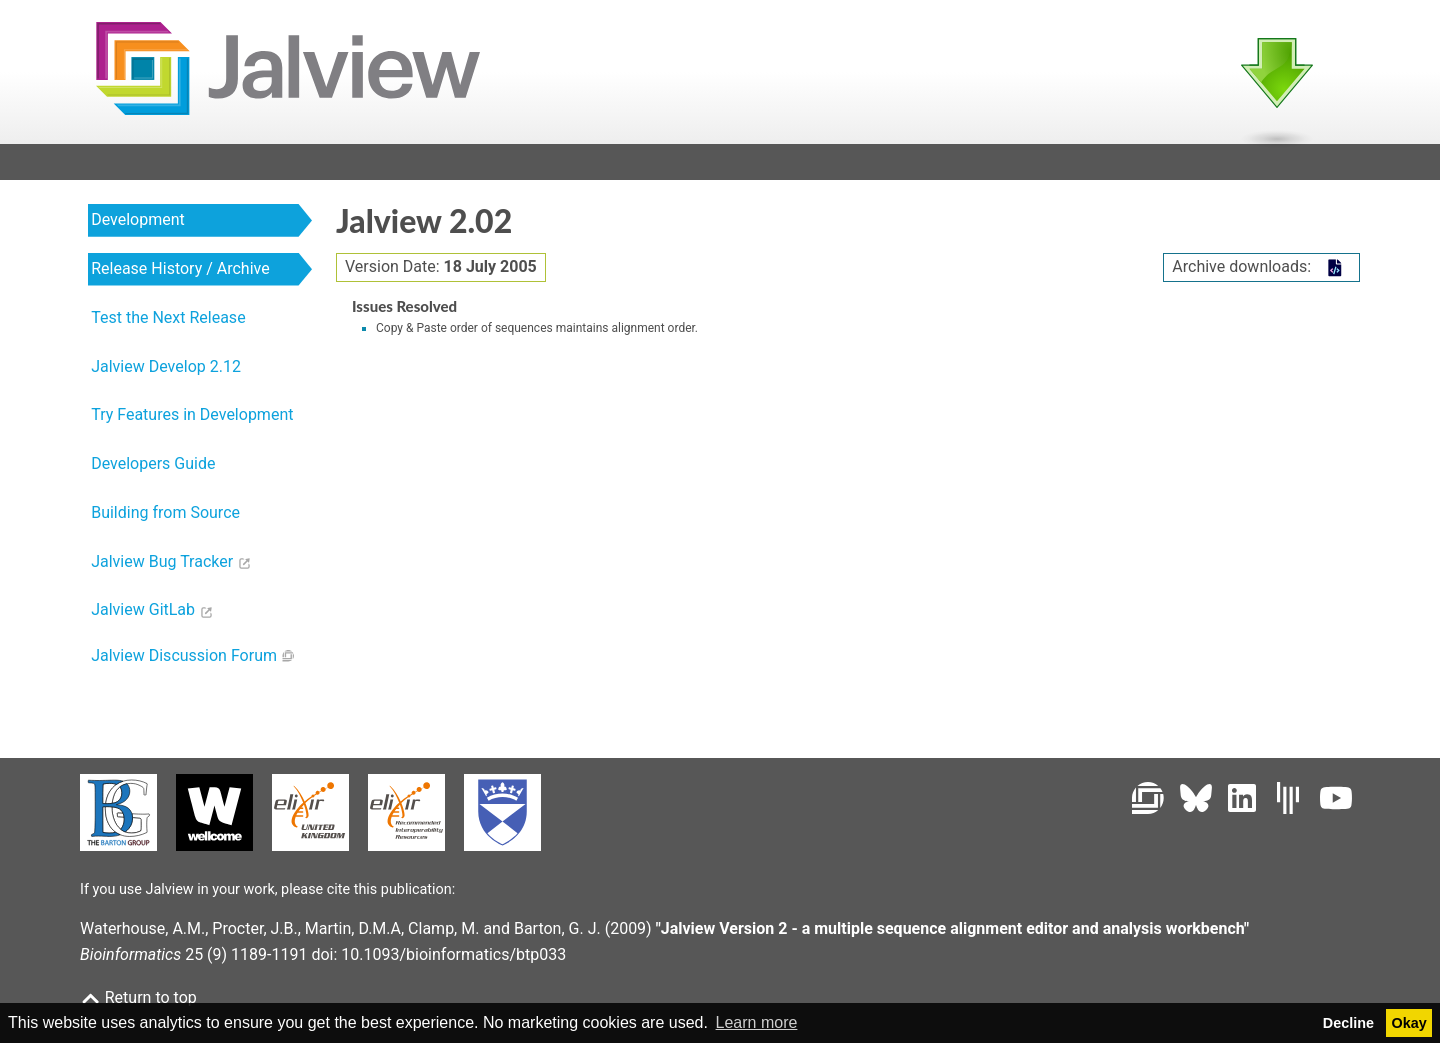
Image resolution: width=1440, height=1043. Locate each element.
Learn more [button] (757, 1022)
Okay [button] (1409, 1023)
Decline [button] (1348, 1023)
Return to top (138, 997)
